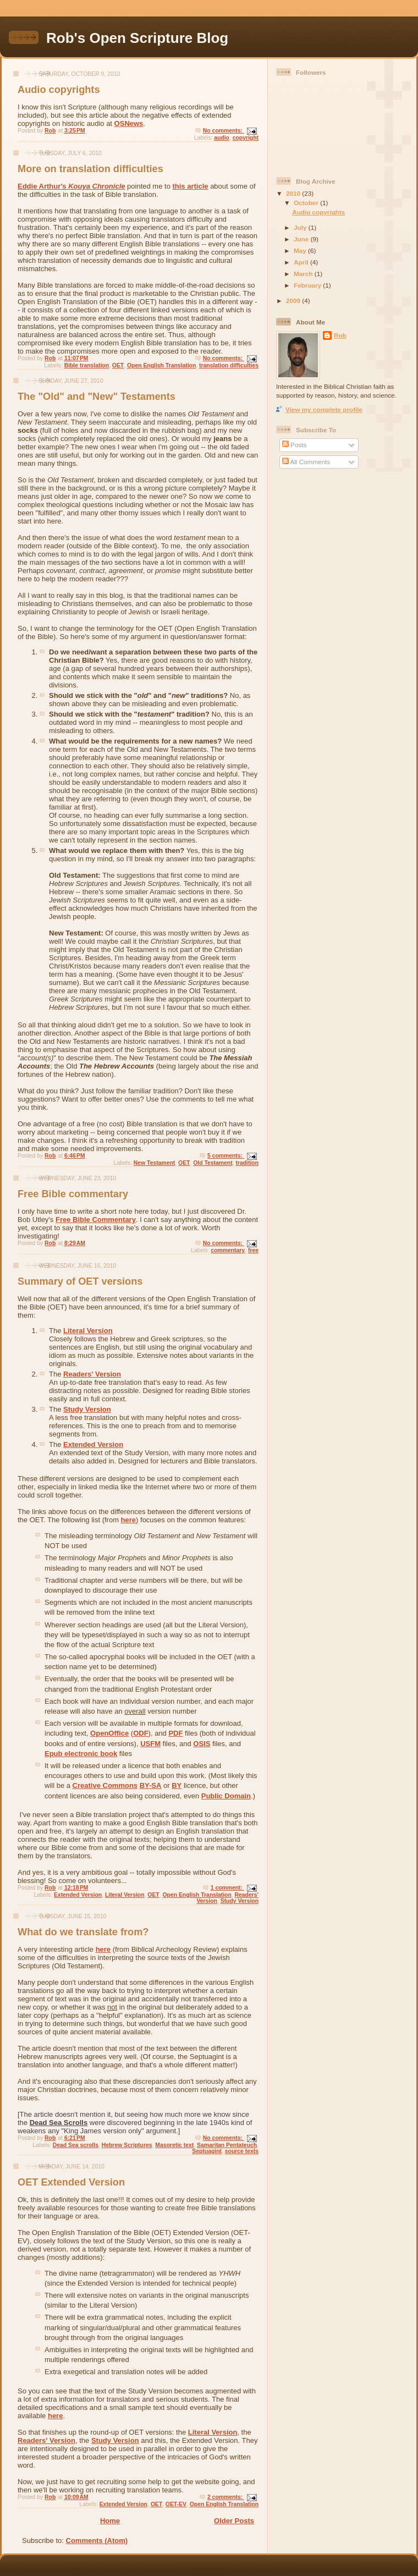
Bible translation (86, 365)
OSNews (129, 123)
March (304, 273)
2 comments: (225, 2497)
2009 (294, 300)
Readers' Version (92, 1374)
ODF (140, 1733)
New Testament (154, 1163)
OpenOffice (109, 1733)
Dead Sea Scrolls (59, 2122)
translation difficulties (228, 365)
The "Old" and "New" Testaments (96, 396)
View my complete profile (323, 409)
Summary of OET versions (80, 1281)
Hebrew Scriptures (127, 2145)
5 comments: (225, 1156)
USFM (150, 1744)
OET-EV (176, 2504)
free (253, 1250)
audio (221, 138)
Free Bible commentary (73, 1193)
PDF (175, 1733)
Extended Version (93, 1444)
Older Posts (234, 2521)
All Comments (306, 461)
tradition (246, 1163)
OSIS (201, 1744)
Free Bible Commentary (96, 1219)
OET (118, 365)
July (301, 227)
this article (190, 186)
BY (177, 1785)
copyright (245, 138)
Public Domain (226, 1796)
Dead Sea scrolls (75, 2145)
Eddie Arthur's (71, 186)
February (308, 285)
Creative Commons (105, 1785)
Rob (340, 335)
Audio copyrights (59, 89)
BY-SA (151, 1785)
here (128, 1520)
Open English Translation (161, 365)
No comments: (223, 131)
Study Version (87, 1409)
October (307, 202)
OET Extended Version (71, 2182)
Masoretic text (174, 2145)
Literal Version (88, 1330)
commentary (228, 1250)
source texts (241, 2151)
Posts (294, 444)
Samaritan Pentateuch (227, 2145)
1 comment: (227, 1888)
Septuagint (207, 2151)
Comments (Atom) (97, 2540)
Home (110, 2521)
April (302, 262)
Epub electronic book (81, 1753)
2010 (294, 193)
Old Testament (212, 1163)
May (301, 250)
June (302, 239)
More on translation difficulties (90, 168)
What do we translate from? (83, 1932)
